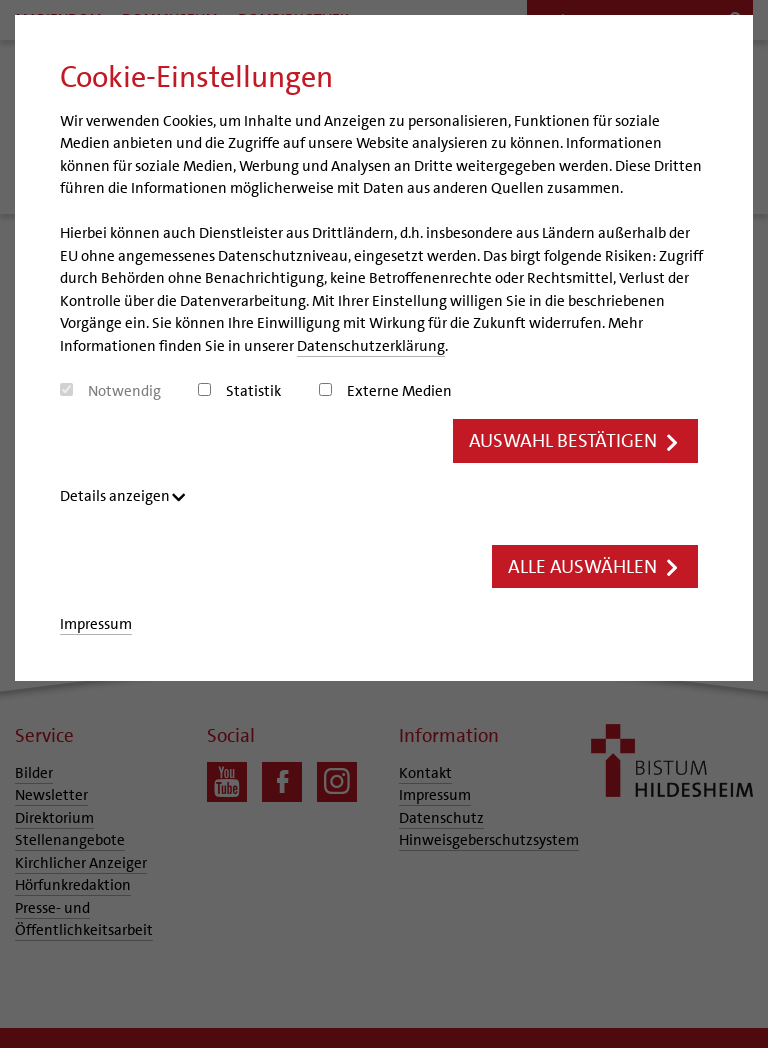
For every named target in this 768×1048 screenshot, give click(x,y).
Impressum (96, 624)
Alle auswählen (595, 566)
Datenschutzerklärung (371, 346)
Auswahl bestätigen (575, 440)
